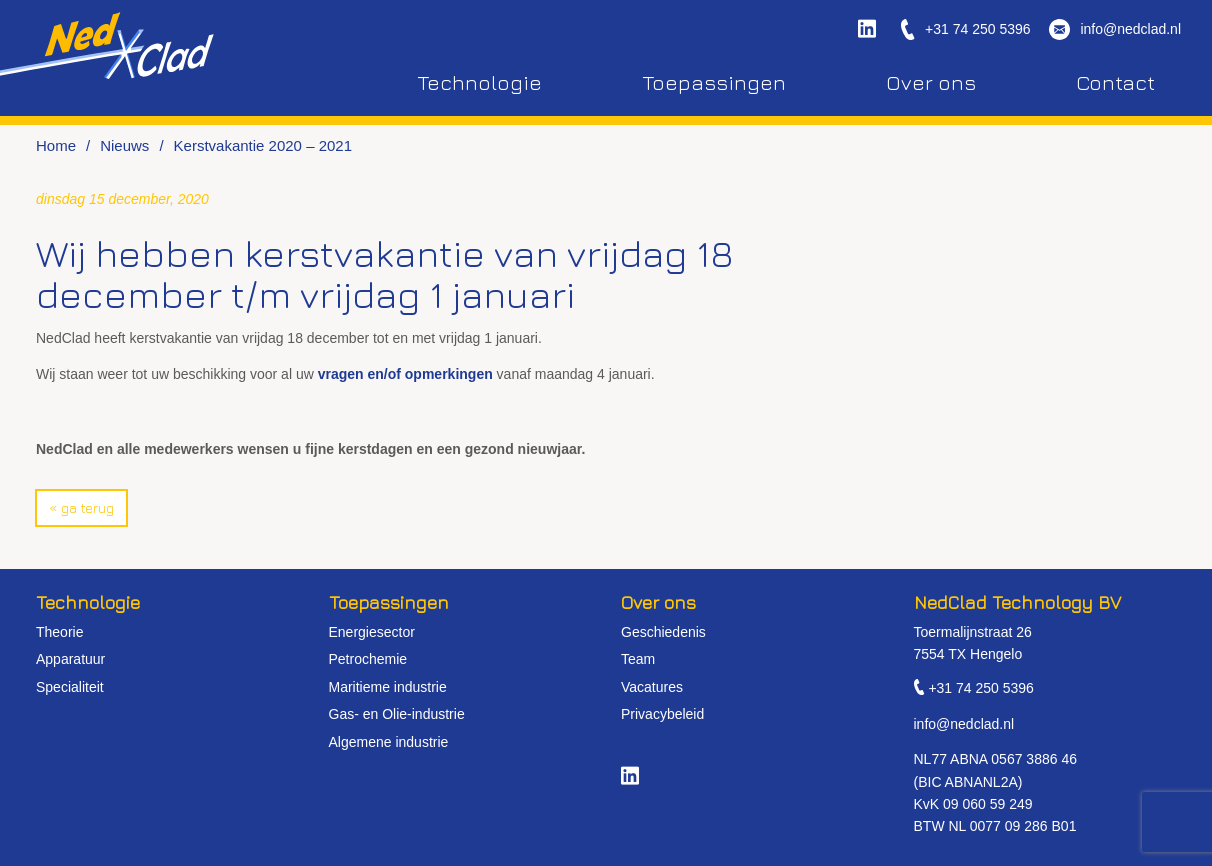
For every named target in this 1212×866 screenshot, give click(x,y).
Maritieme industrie (388, 687)
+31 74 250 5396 (978, 29)
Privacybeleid (662, 714)
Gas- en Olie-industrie (397, 714)
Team (638, 659)
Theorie (59, 632)
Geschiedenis (663, 632)
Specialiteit (70, 687)
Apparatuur (70, 659)
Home (56, 145)
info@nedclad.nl (1130, 29)
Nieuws (124, 145)
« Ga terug (81, 507)
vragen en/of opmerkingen (405, 374)
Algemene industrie (389, 742)
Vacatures (652, 687)
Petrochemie (368, 659)
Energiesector (372, 632)
